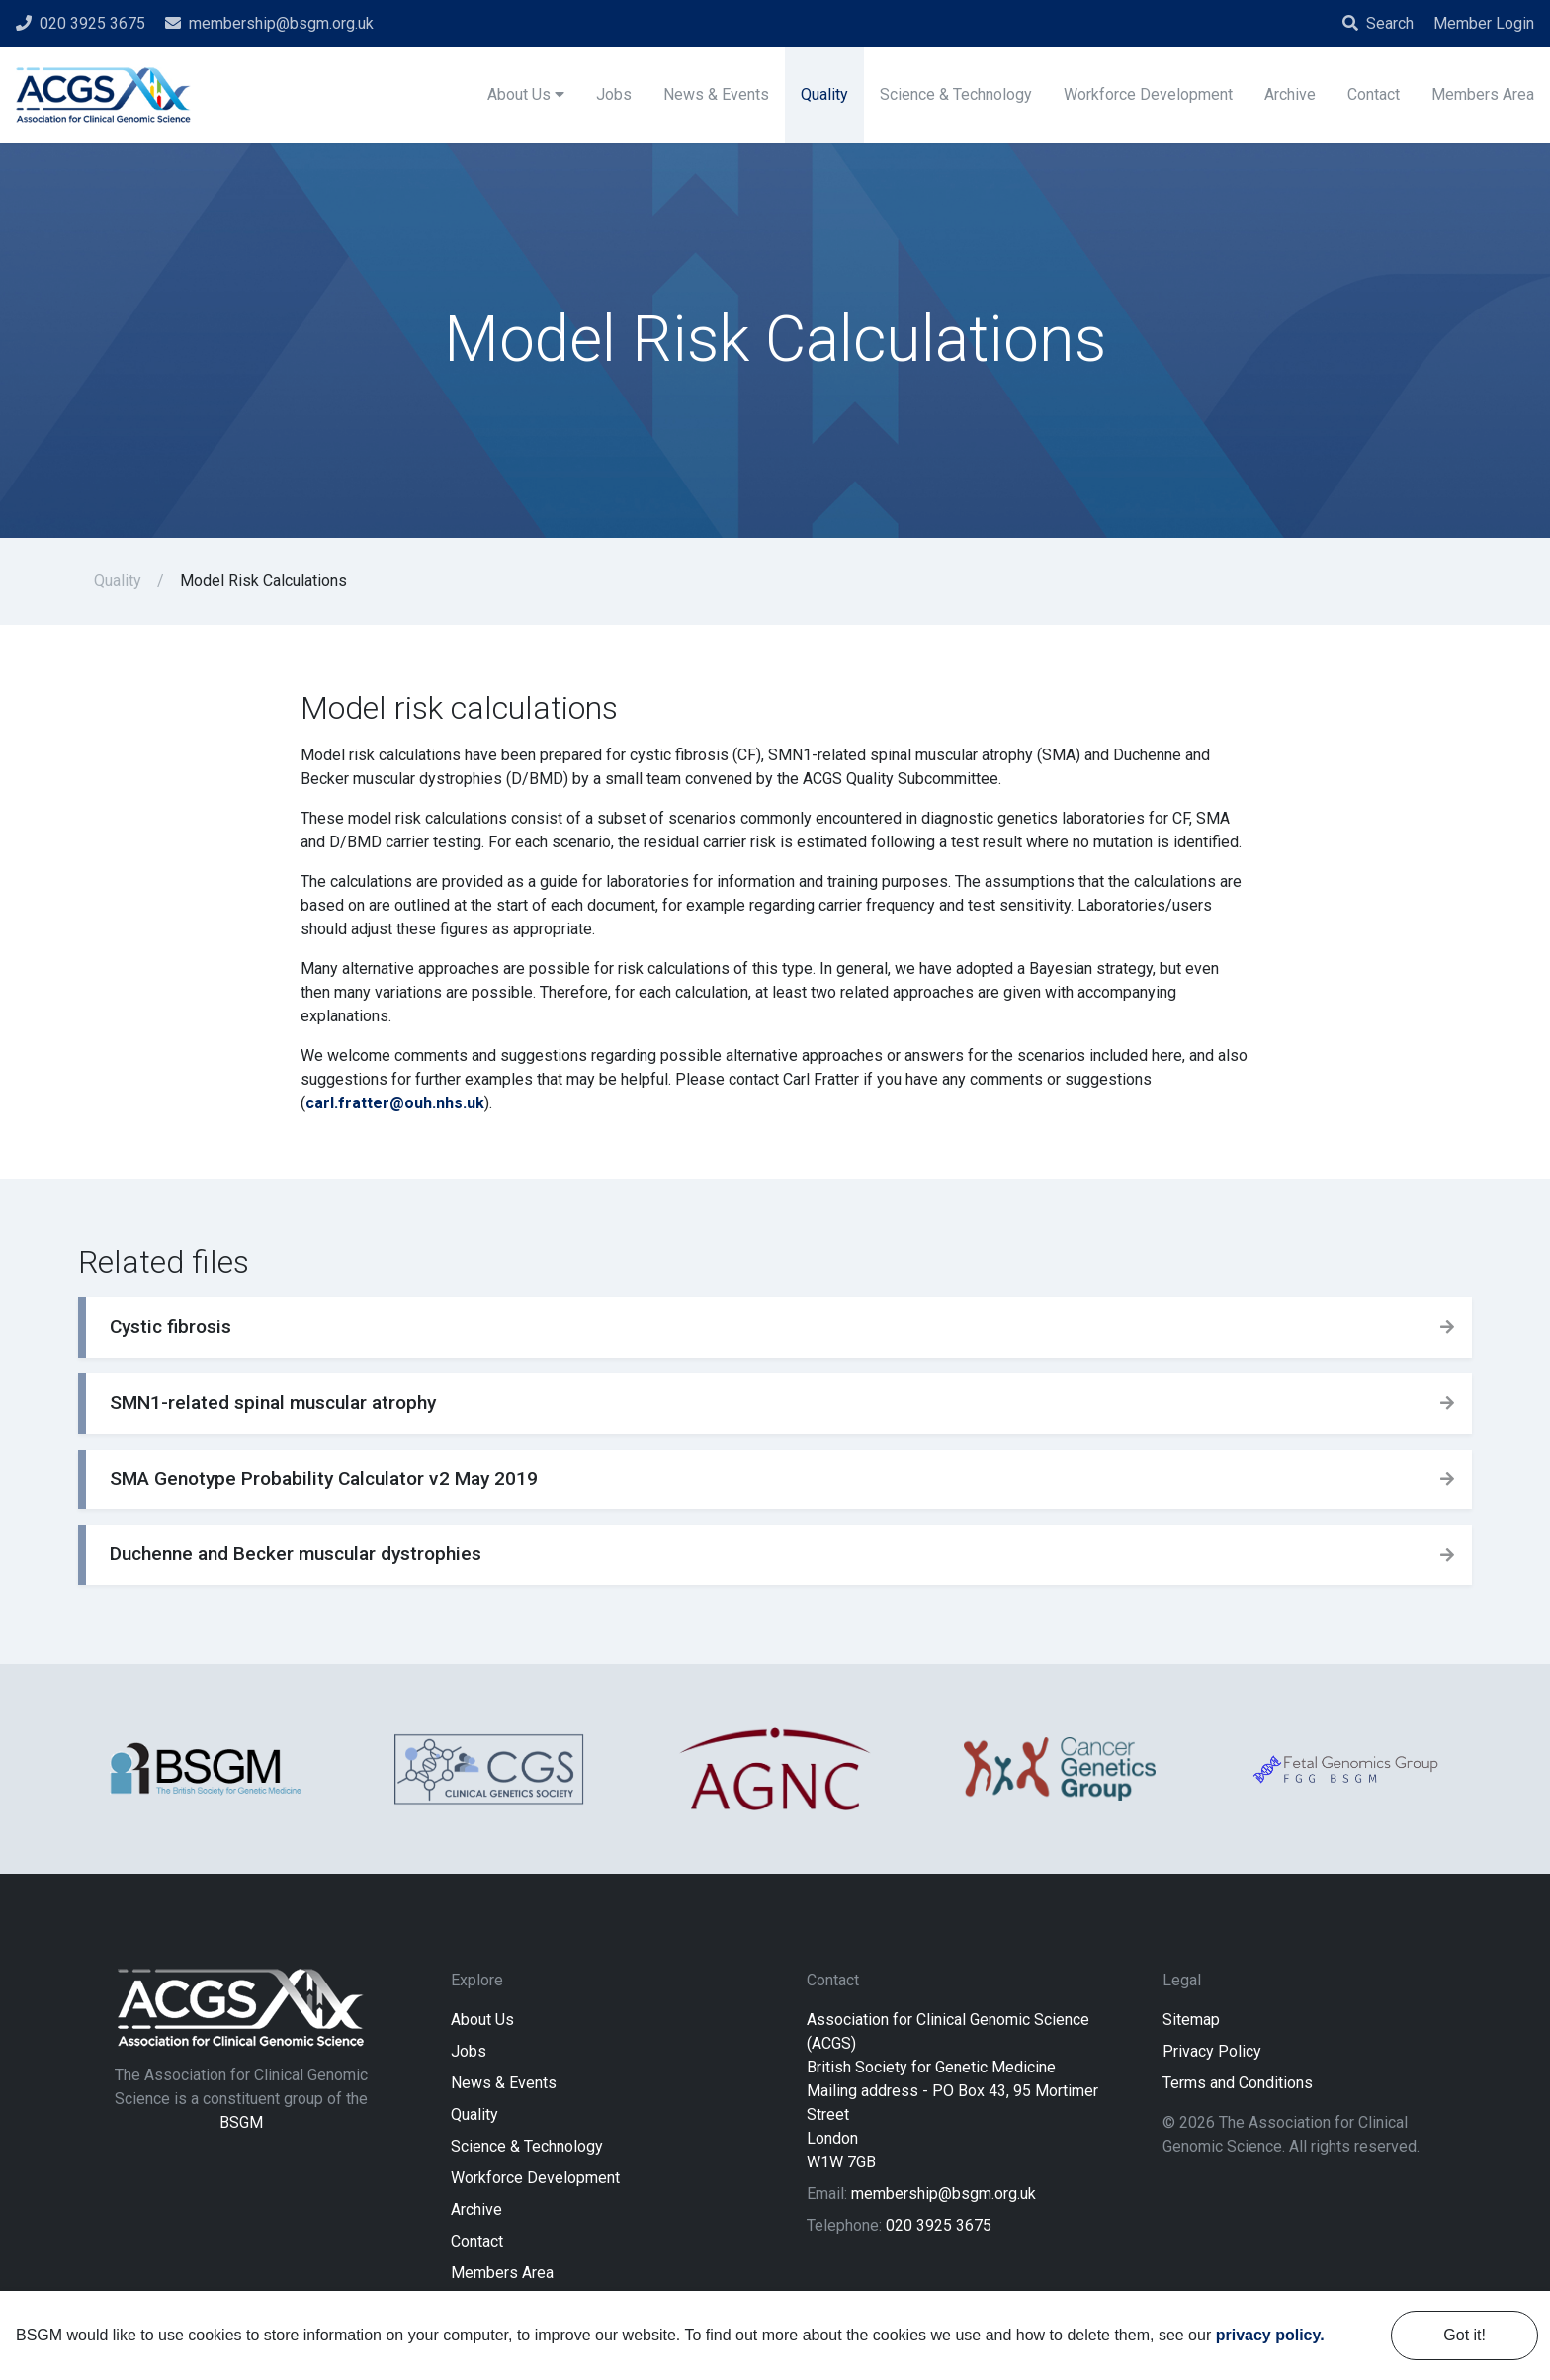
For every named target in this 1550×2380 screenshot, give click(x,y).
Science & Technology (527, 2146)
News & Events (504, 2082)
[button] (775, 1327)
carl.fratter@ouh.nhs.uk (394, 1103)
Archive (476, 2209)
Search (1378, 23)
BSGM (241, 2122)
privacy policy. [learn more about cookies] (1270, 2335)
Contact (477, 2241)
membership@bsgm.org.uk (943, 2193)
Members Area (502, 2272)
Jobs (468, 2051)
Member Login (1483, 23)
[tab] (775, 1327)
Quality (117, 581)
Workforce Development (535, 2177)
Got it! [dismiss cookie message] (1464, 2335)
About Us (482, 2019)
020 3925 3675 (938, 2225)
